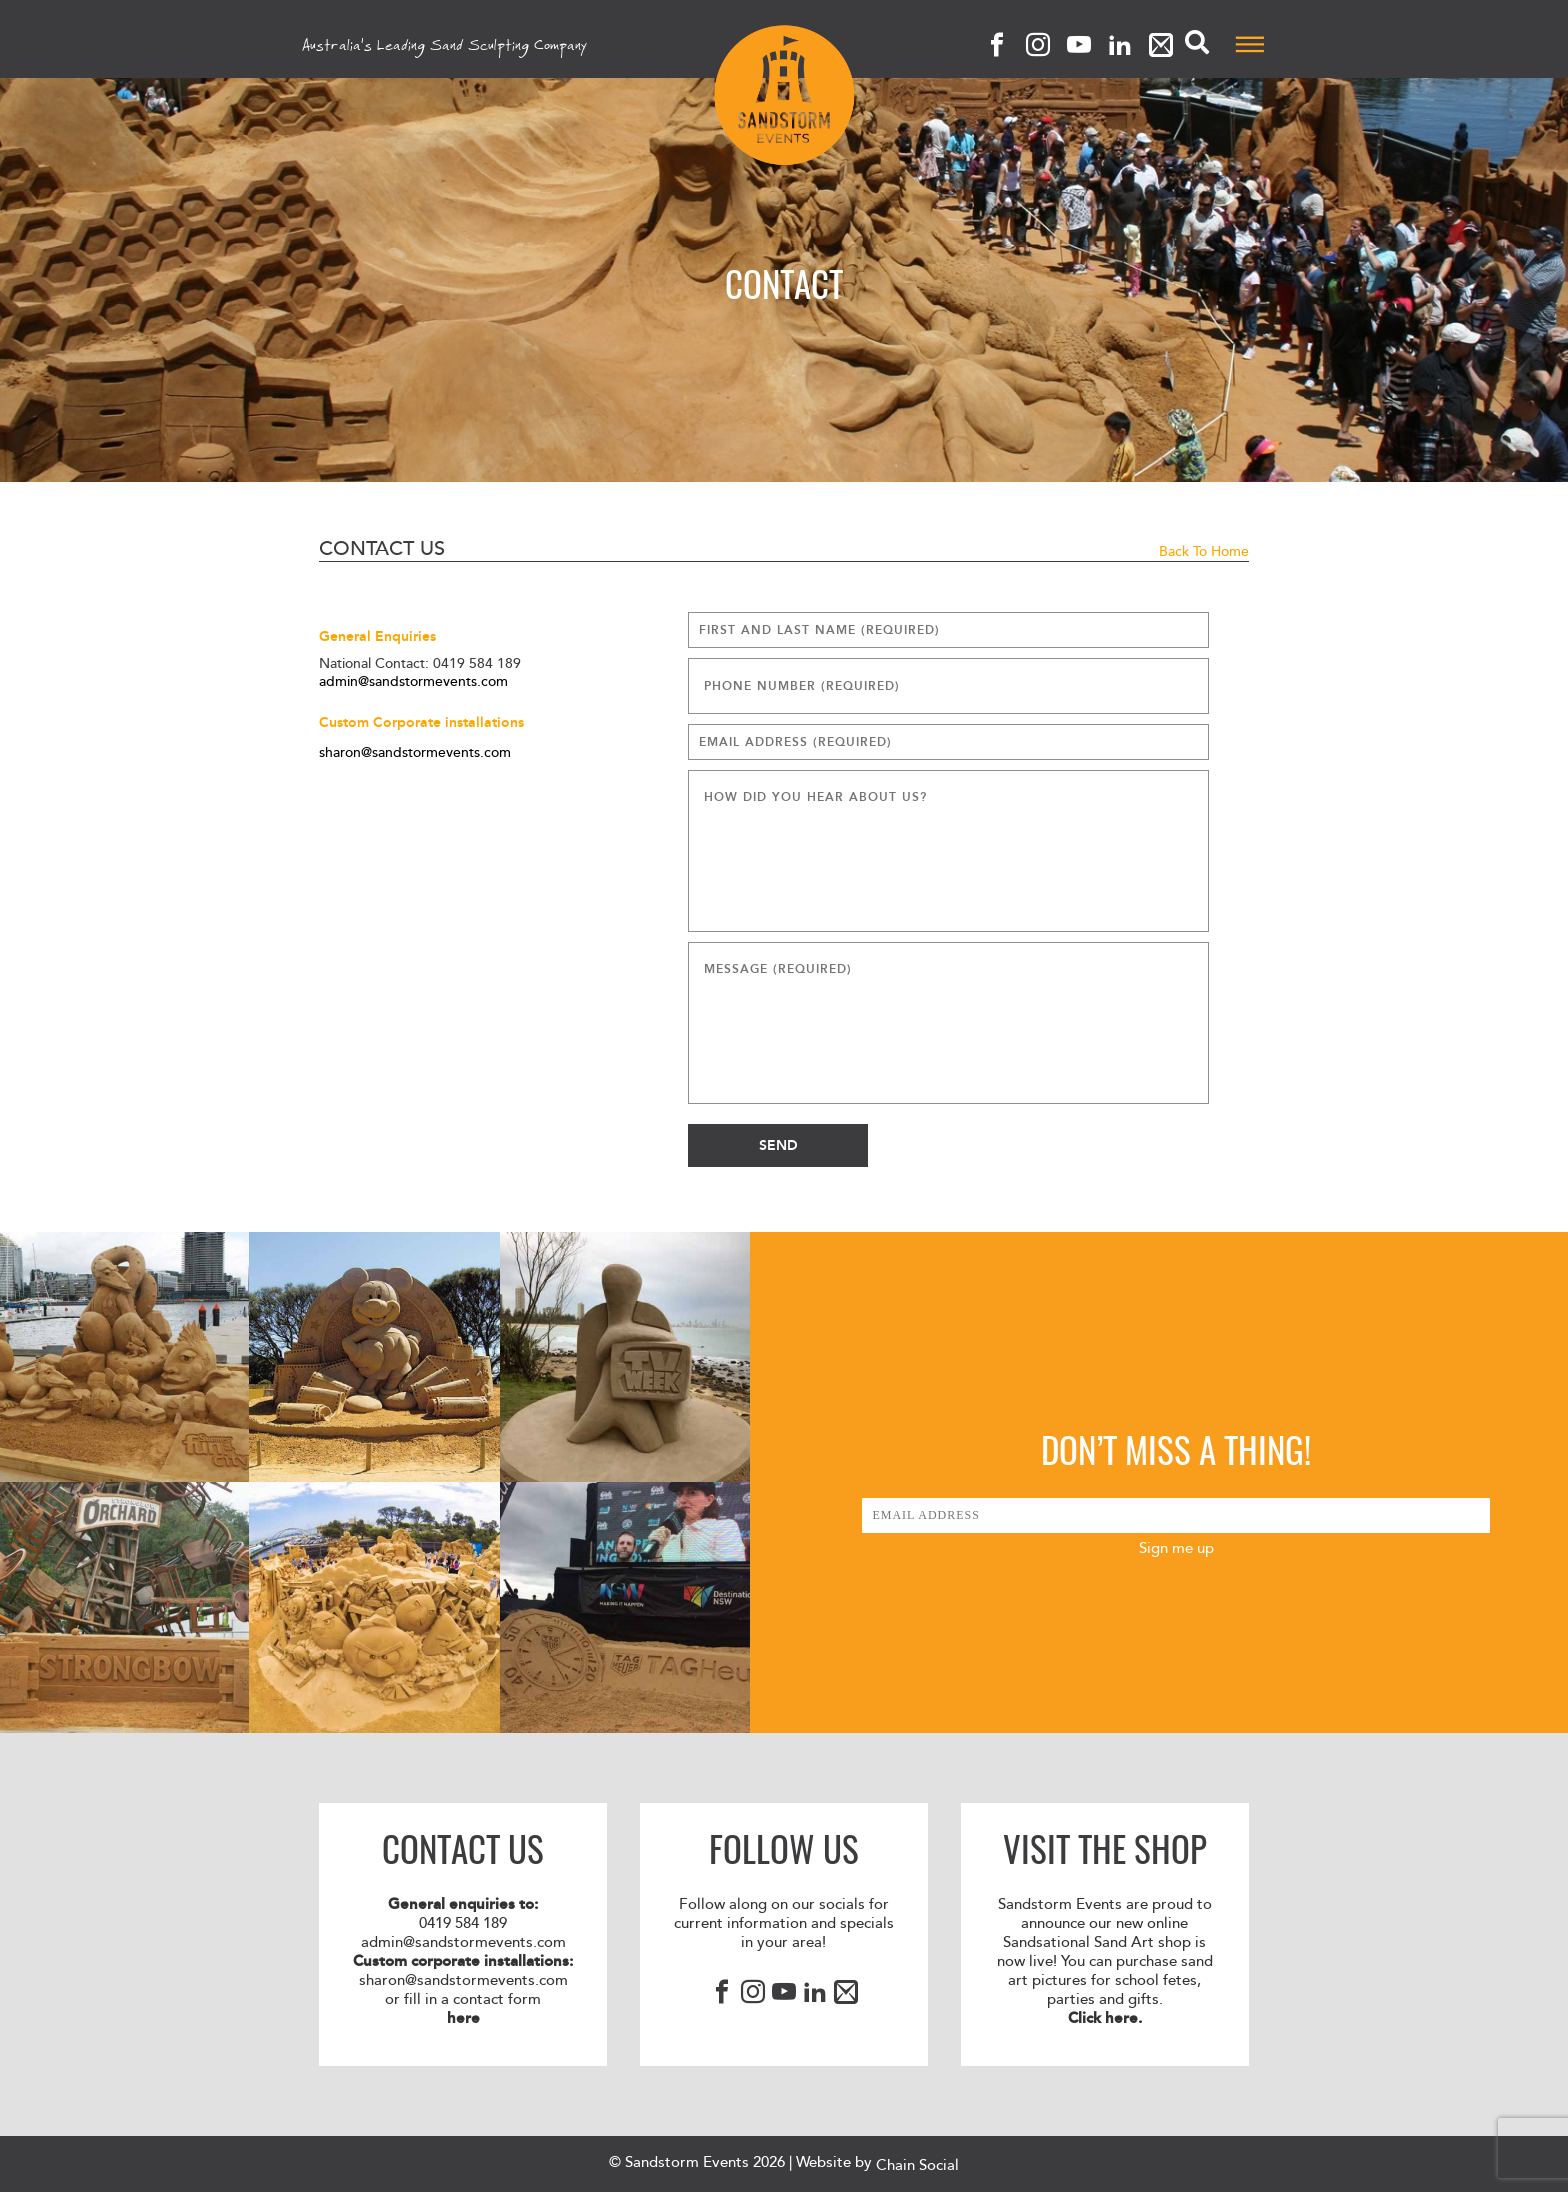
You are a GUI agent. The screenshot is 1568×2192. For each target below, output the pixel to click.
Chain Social (917, 2165)
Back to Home (1204, 551)
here (463, 2018)
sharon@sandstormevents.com (415, 753)
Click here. (1105, 2018)
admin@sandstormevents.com (413, 682)
